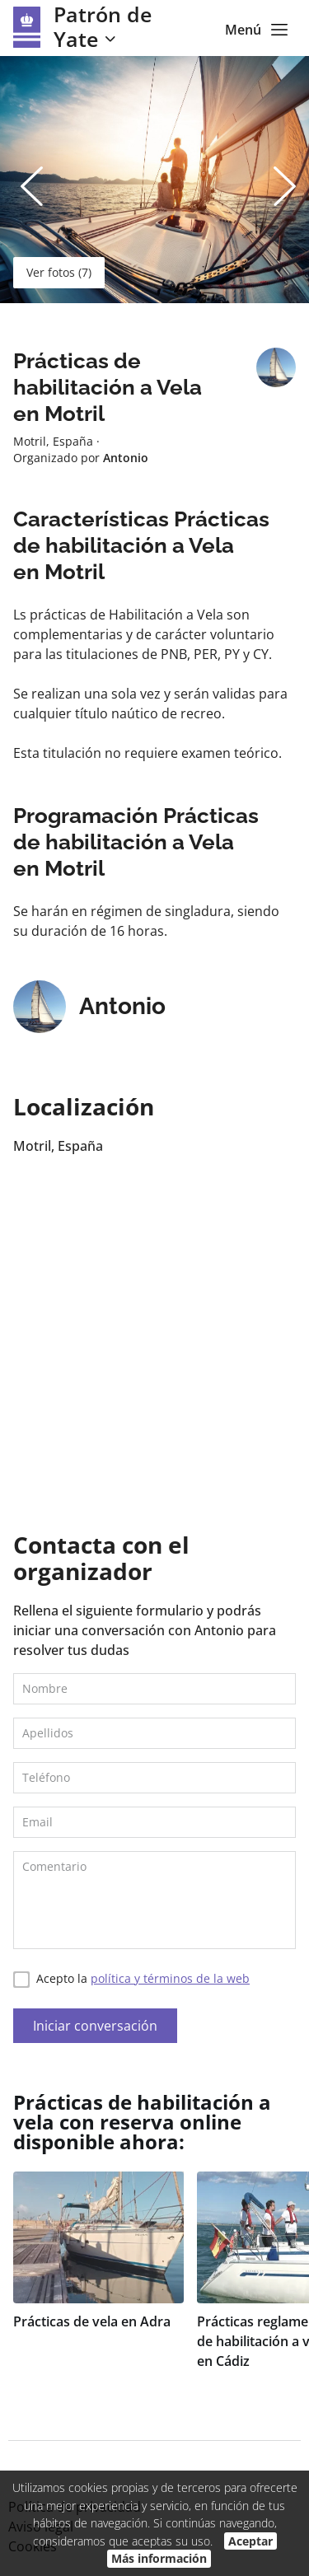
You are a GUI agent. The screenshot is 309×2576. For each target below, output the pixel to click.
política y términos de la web (170, 1978)
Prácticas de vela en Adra (92, 2321)
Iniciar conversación (95, 2026)
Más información (159, 2558)
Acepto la (131, 1979)
